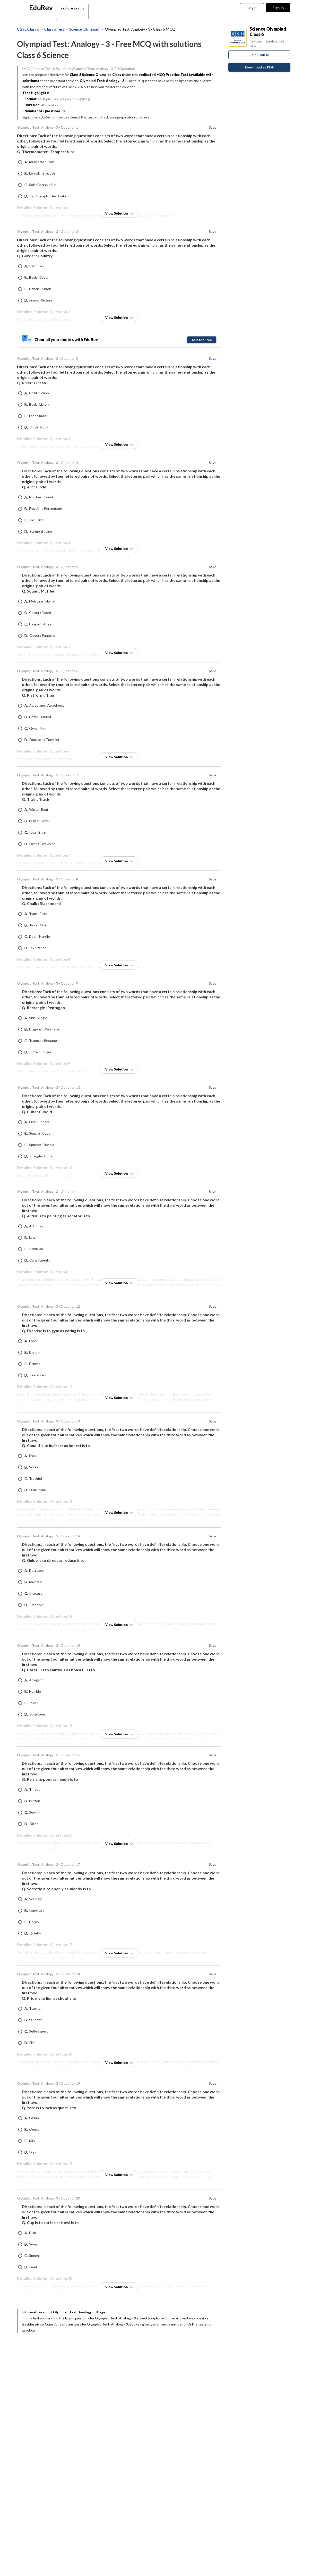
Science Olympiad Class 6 (268, 31)
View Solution (119, 213)
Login (252, 7)
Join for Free (202, 340)
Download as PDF (259, 67)
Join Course (259, 55)
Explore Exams (73, 12)
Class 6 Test (54, 29)
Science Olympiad (84, 29)
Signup (278, 7)
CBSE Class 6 (28, 29)
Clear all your (66, 339)
